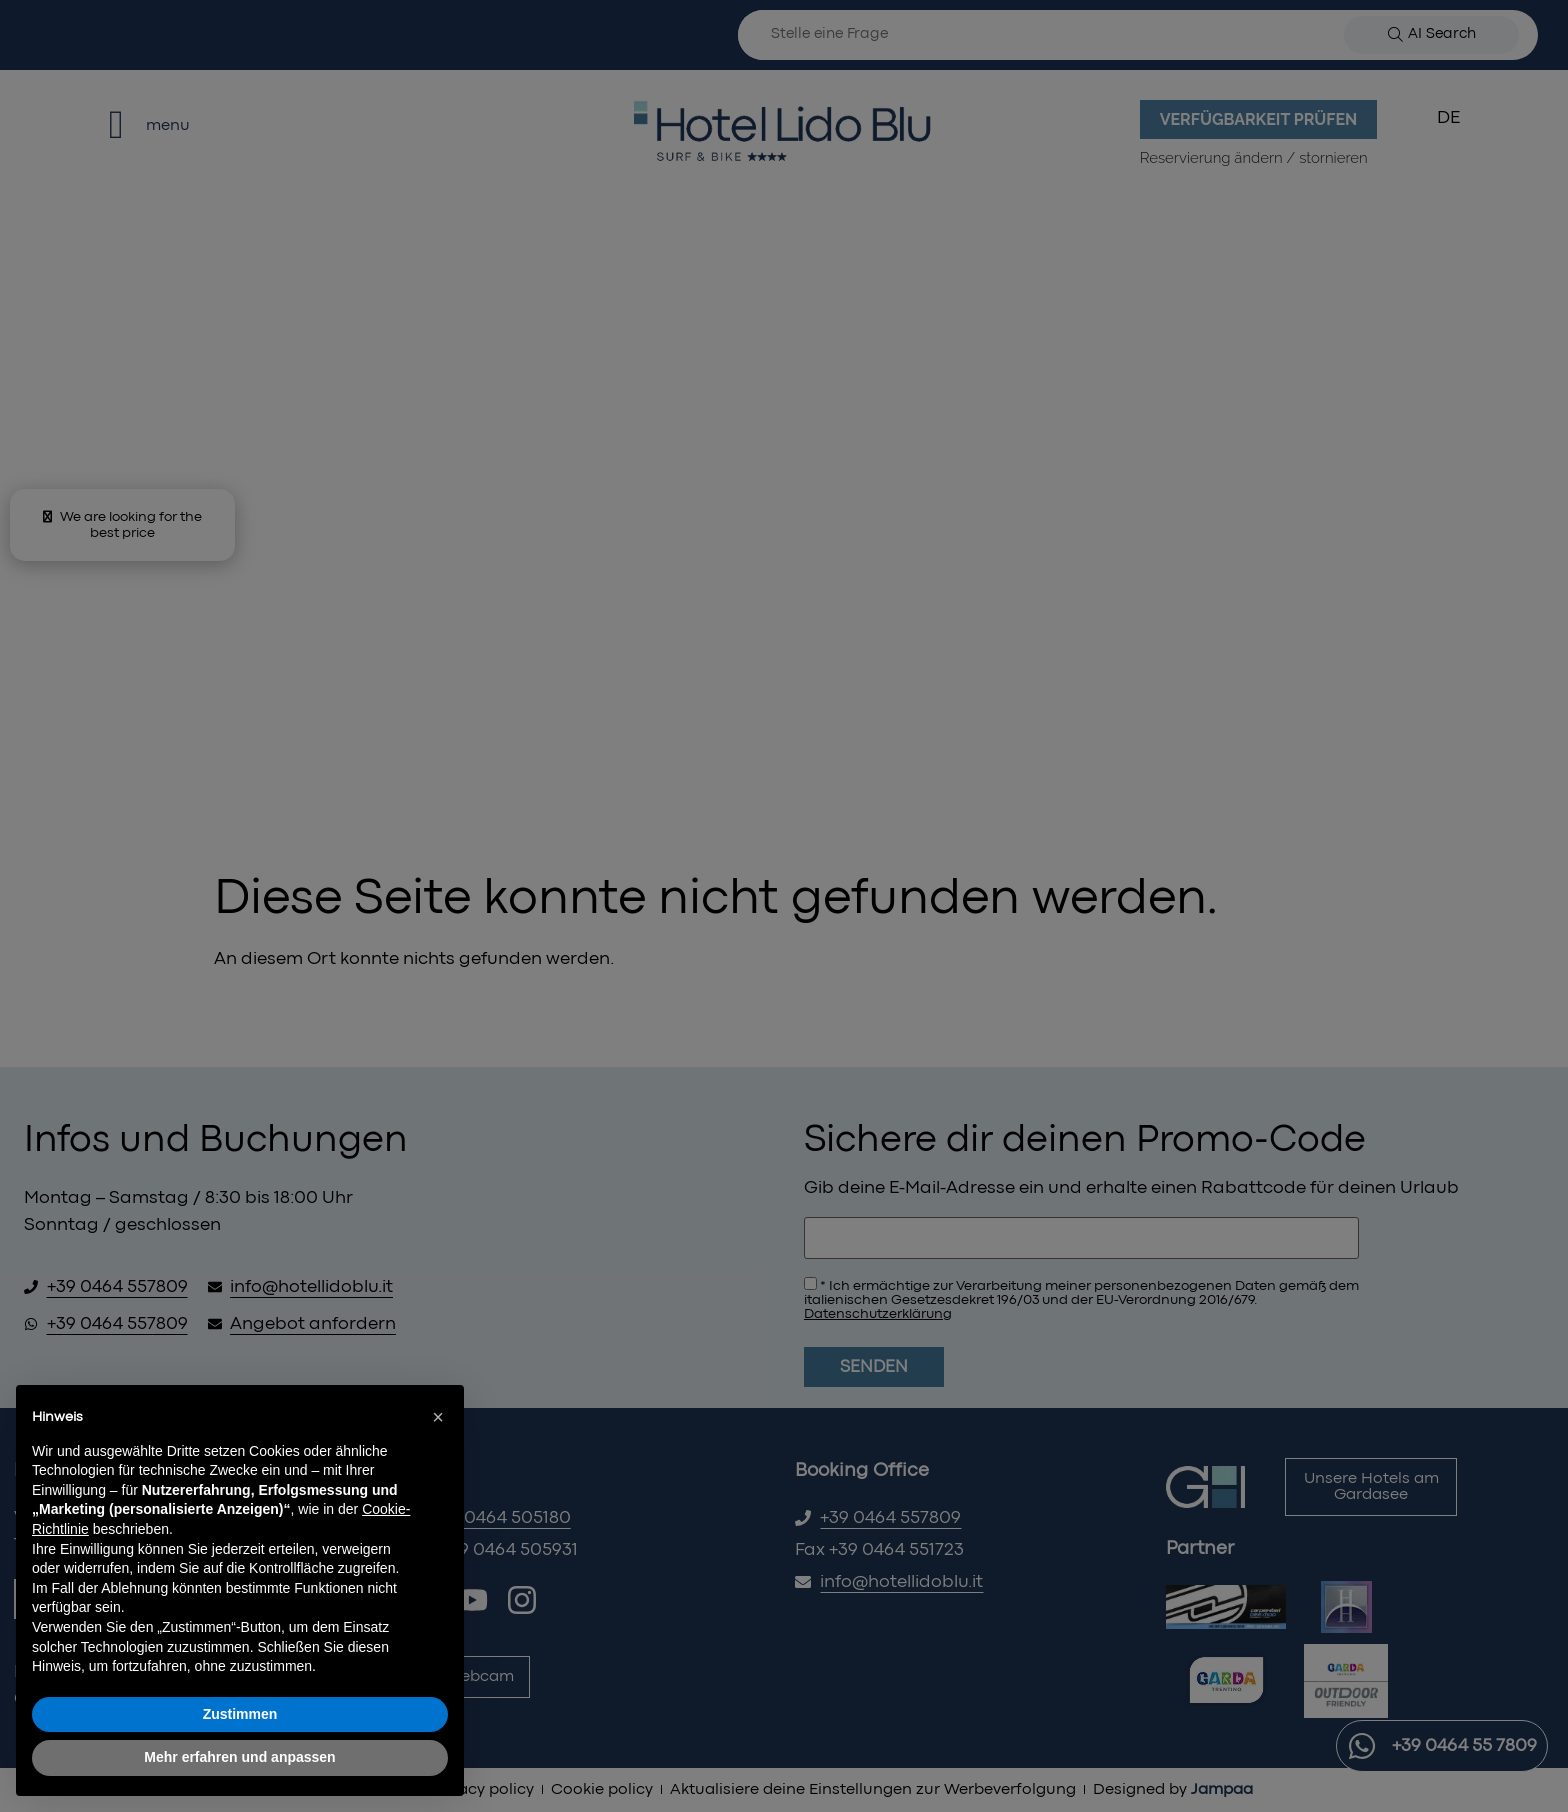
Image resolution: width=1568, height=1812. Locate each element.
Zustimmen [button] (240, 1714)
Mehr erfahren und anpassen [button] (239, 1757)
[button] (438, 1417)
